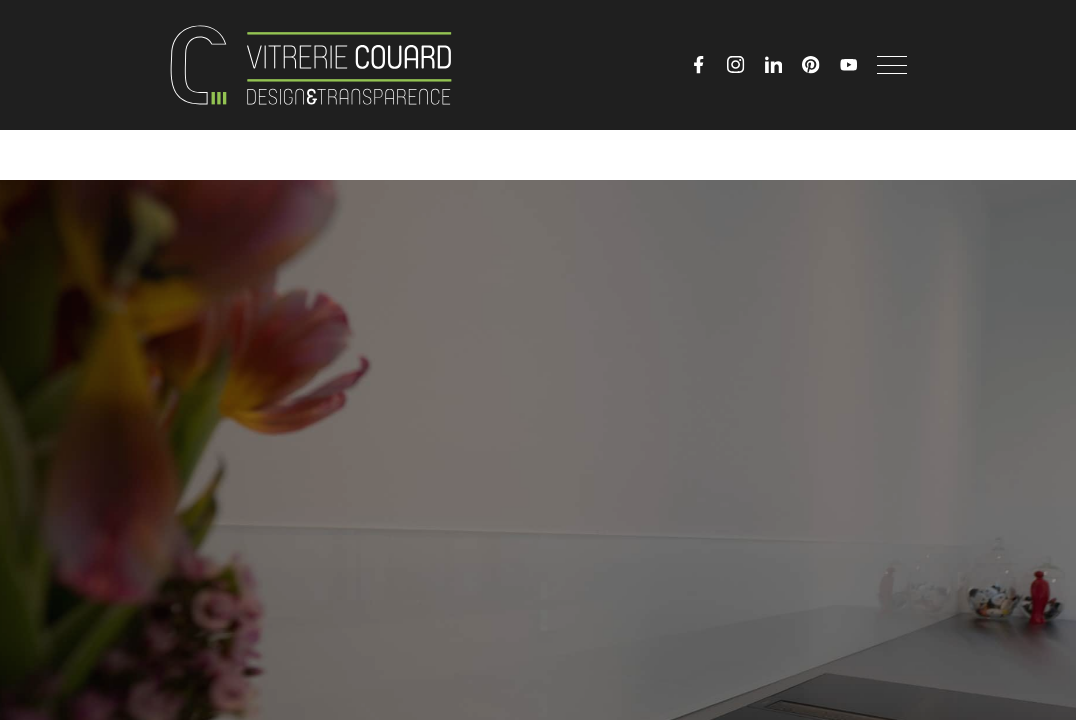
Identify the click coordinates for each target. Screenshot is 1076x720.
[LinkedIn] (774, 65)
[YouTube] (849, 65)
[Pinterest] (811, 65)
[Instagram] (736, 65)
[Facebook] (699, 65)
